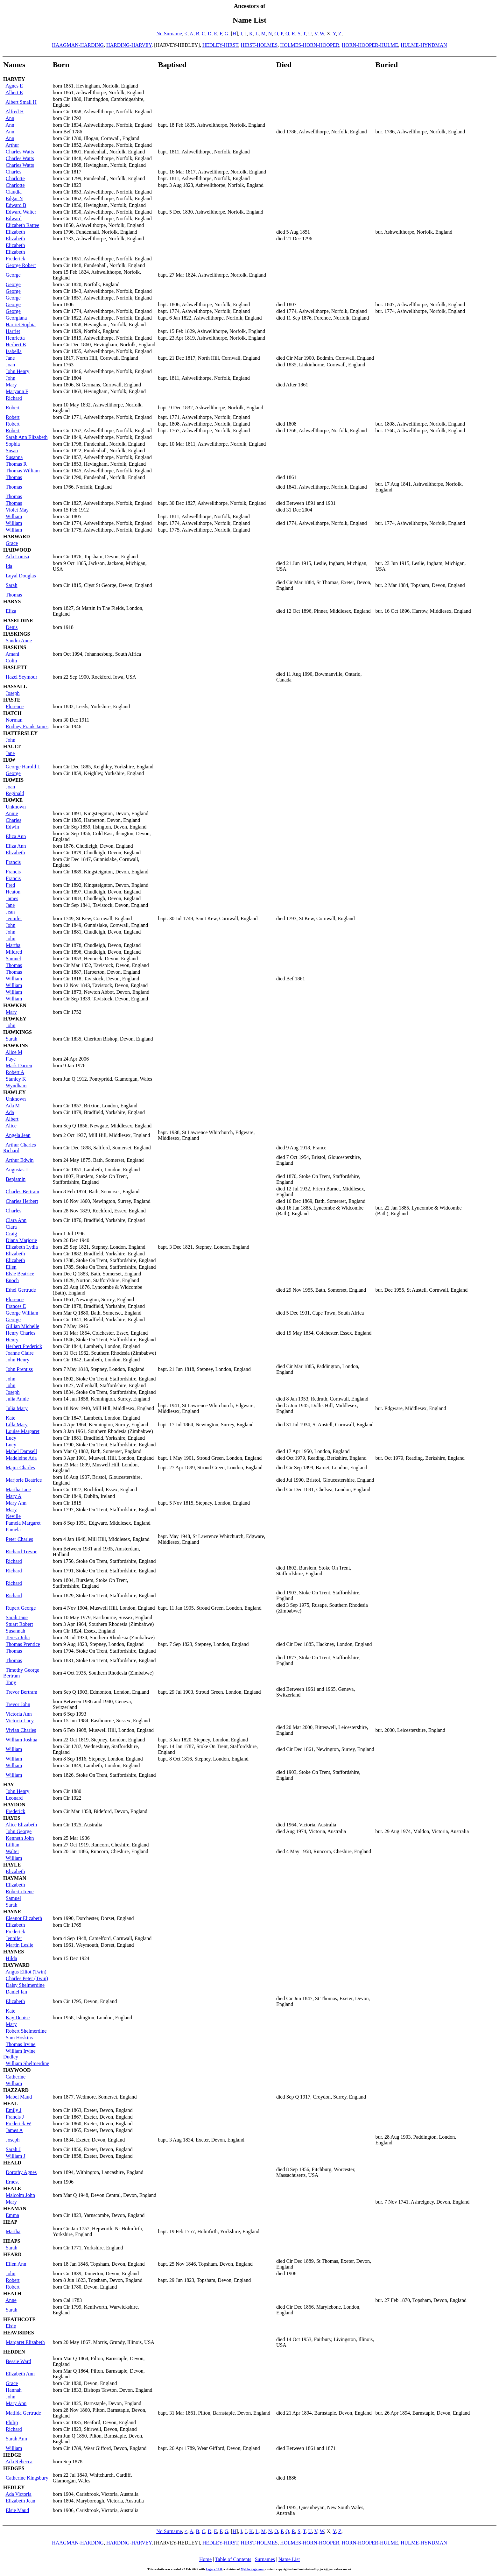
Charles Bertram (22, 1191)
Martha (13, 945)
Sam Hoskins (19, 2037)
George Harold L (23, 766)
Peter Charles (19, 1539)
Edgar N (14, 198)
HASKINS (14, 647)
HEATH (12, 2293)
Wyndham (16, 1085)
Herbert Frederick (24, 1346)
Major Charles (20, 1467)
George (13, 275)
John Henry (17, 371)
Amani (12, 654)
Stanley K (16, 1079)
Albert (11, 1119)
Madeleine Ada (21, 1458)
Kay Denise (18, 2017)
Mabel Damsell (21, 1451)
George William (22, 1313)
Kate (10, 1418)
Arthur (12, 145)
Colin (11, 660)
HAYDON (14, 1804)
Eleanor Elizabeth (24, 1918)
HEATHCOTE (19, 2319)
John (10, 378)
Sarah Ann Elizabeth (27, 437)
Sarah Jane (17, 1617)
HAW (9, 760)
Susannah (15, 1631)
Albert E (14, 92)
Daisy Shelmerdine (25, 1985)
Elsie (11, 2326)
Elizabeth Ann (20, 2373)
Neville (13, 1516)
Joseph (13, 693)
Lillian (12, 1844)
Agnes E (14, 85)
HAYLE (12, 1864)
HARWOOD (17, 550)
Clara (11, 1227)
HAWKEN (14, 1005)
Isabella (14, 351)
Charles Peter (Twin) (27, 1978)
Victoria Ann (19, 1714)
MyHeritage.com (252, 2569)
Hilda (11, 1958)
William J (15, 2156)
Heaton (13, 891)
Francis (13, 862)
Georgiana (16, 318)
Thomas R (16, 464)
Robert (13, 407)
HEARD (12, 2254)
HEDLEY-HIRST (220, 45)
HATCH (12, 713)
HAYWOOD (17, 2070)
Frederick (15, 258)
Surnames (265, 2559)
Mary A (13, 1496)
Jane (10, 358)
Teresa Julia (18, 1637)
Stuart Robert (19, 1624)
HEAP (10, 2222)
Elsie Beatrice (20, 1273)
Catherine (15, 2076)
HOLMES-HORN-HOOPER (309, 45)
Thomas (14, 477)
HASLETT (15, 667)
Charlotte (15, 178)
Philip (12, 2422)
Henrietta (15, 338)
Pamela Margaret (23, 1523)
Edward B (16, 205)
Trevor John (18, 1704)
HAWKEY (14, 1018)
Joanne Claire (20, 1353)
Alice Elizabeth (21, 1824)
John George (19, 1831)
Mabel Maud (19, 2097)
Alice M (13, 1052)
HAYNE (12, 1911)
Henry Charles (20, 1333)
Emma (12, 2215)
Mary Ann (16, 1503)
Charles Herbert (22, 1201)
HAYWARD (16, 1965)
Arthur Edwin (19, 1160)
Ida (9, 566)
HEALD (12, 2162)
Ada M (12, 1105)
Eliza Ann (16, 836)
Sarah (11, 585)
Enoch (12, 1280)
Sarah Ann (16, 2438)
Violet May (17, 509)
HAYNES (13, 1951)
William (14, 516)
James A (14, 2130)
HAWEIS (13, 780)
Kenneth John (20, 1838)
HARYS (12, 601)
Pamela (13, 1529)
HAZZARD (16, 2090)
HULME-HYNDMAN (424, 45)
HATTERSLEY (20, 733)
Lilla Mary (17, 1424)
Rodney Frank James (27, 726)
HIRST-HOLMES (259, 45)
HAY (8, 1784)
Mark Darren (19, 1065)
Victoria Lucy (20, 1720)
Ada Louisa (17, 556)
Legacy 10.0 (214, 2569)
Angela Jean (18, 1135)
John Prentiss (19, 1369)
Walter (12, 1851)
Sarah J (13, 2149)
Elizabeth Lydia (22, 1247)
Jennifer (14, 918)
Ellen (11, 1267)
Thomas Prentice (23, 1644)
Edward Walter (21, 212)
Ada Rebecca (18, 2461)
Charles (13, 171)
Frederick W (18, 2123)
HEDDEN (14, 2351)
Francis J (15, 2117)
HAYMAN (14, 1878)
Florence (15, 706)
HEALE (12, 2188)
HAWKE (13, 800)
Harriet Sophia (21, 324)
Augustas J (16, 1169)
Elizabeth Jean (20, 2500)
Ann (9, 118)
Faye (11, 1059)
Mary (11, 384)
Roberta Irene (20, 1891)
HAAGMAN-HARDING (78, 45)
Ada (9, 1112)
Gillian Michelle (22, 1326)
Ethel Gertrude (21, 1290)
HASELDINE (18, 620)
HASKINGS (16, 634)
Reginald (15, 793)
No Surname (169, 33)
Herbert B (16, 344)
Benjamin (15, 1179)
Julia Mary (17, 1408)
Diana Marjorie (21, 1240)
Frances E (16, 1306)
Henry (12, 1339)
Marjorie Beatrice (24, 1480)
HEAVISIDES (18, 2332)
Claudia (14, 191)
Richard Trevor (21, 1551)
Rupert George (21, 1608)
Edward (14, 218)
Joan (10, 364)
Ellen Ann (16, 2264)
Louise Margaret (22, 1431)
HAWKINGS (17, 1032)
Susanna (14, 457)
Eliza (11, 611)
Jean (10, 911)
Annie (11, 813)
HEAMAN (14, 2208)
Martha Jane (18, 1489)
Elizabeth (15, 232)
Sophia (13, 444)
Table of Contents (233, 2559)
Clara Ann (16, 1220)
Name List (289, 2559)
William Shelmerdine (27, 2063)
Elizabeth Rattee (22, 225)
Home (205, 2559)
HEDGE (12, 2455)
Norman (14, 720)
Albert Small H (21, 102)
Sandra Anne (19, 640)
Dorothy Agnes (21, 2172)
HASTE (11, 699)
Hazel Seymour (21, 677)
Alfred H (14, 111)
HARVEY (14, 79)
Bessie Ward (18, 2361)
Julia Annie (17, 1398)
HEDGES (14, 2468)
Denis (12, 627)
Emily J (13, 2110)
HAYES (11, 1818)
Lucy (11, 1438)
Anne (11, 2300)
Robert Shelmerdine (26, 2031)
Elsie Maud (17, 2510)
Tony (11, 1682)
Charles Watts (20, 151)
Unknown (16, 806)
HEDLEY (14, 2487)
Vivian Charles (21, 1730)
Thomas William (23, 470)
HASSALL (15, 686)
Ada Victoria (18, 2494)
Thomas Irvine (21, 2044)
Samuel (13, 958)
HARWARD (16, 536)
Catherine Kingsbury (27, 2478)
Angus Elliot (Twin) (25, 1971)
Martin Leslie (19, 1945)
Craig (11, 1233)
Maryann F (17, 391)
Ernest (12, 2181)
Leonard (14, 1798)
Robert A (15, 1072)
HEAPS (11, 2241)
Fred (10, 885)
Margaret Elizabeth (25, 2342)
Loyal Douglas (21, 575)
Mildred (14, 952)
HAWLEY (14, 1092)
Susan (12, 450)
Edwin (12, 826)
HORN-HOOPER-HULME (370, 45)
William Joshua (21, 1739)
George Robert (21, 265)
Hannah (14, 2390)
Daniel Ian (16, 1991)
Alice (11, 1125)
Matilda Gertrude (23, 2413)
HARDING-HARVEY (128, 45)
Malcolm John (20, 2195)
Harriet (13, 331)
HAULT (12, 746)
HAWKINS (15, 1045)
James (12, 898)
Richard (14, 398)
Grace (12, 543)
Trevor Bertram (21, 1692)
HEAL (10, 2103)
